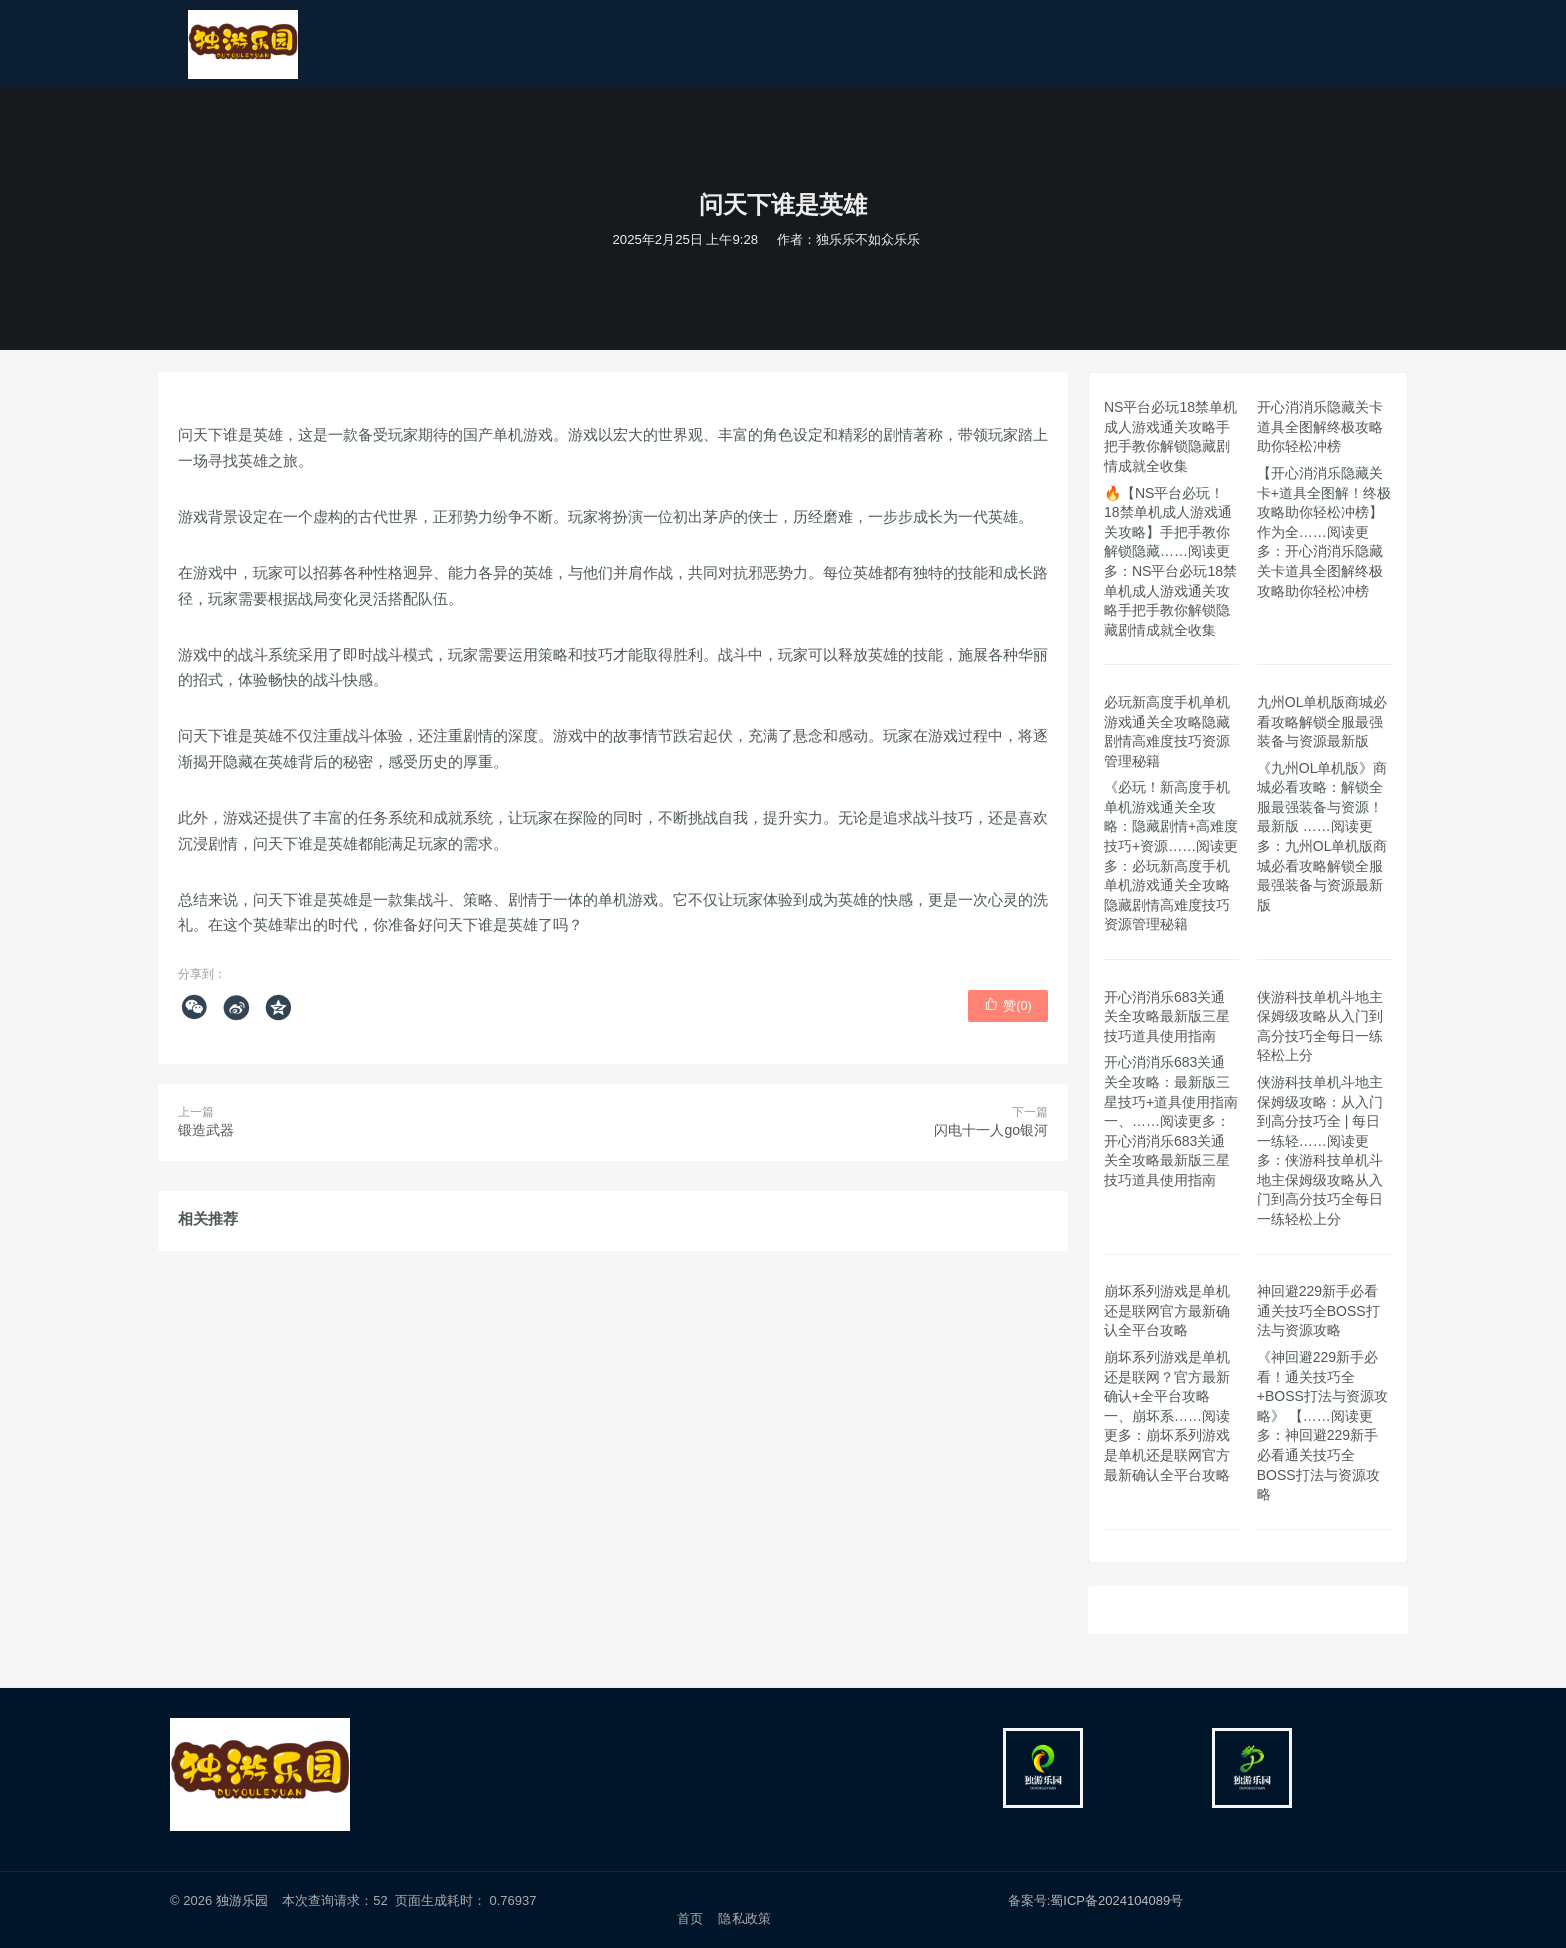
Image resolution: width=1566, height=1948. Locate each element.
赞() (1008, 1005)
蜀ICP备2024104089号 (1116, 1900)
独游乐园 (242, 1900)
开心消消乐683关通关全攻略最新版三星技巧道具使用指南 (1167, 1016)
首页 (690, 1918)
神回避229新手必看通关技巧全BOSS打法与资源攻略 (1318, 1310)
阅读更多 (1170, 590)
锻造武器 (206, 1130)
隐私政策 (744, 1918)
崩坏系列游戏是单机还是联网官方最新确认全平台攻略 (1167, 1310)
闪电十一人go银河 (991, 1130)
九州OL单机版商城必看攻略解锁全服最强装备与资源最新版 (1322, 721)
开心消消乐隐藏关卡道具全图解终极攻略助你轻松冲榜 (1320, 426)
